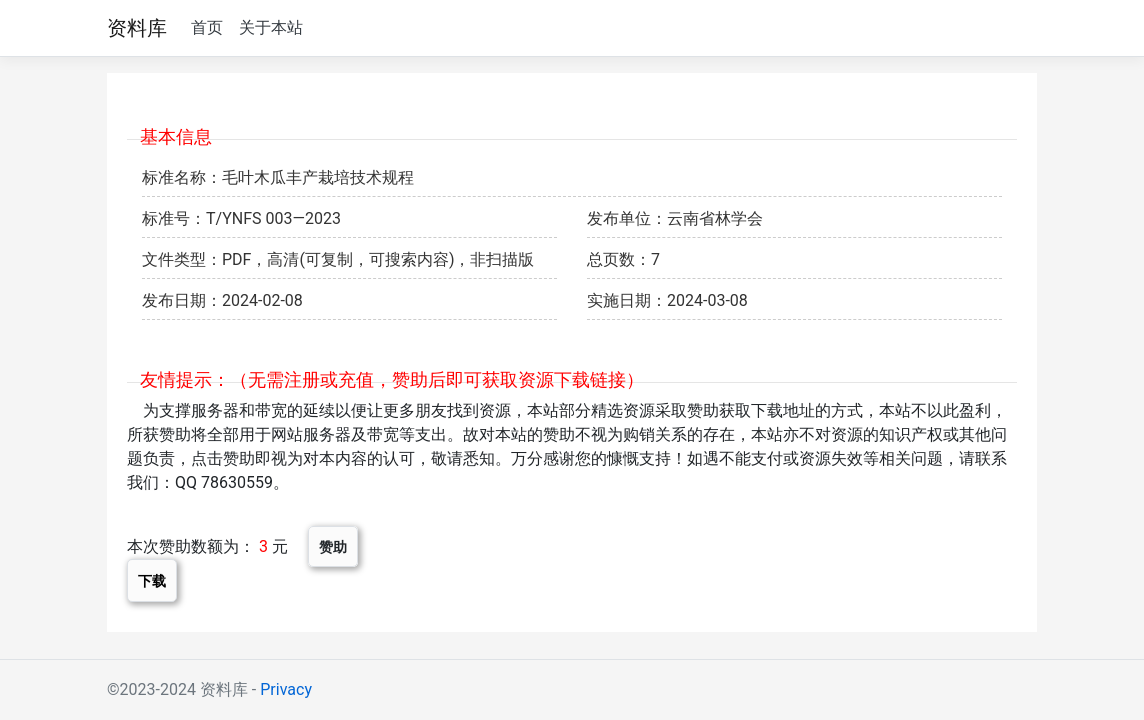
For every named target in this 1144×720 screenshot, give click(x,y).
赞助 (333, 546)
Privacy (286, 689)
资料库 (137, 28)
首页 (207, 27)
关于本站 (271, 27)
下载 (152, 580)
